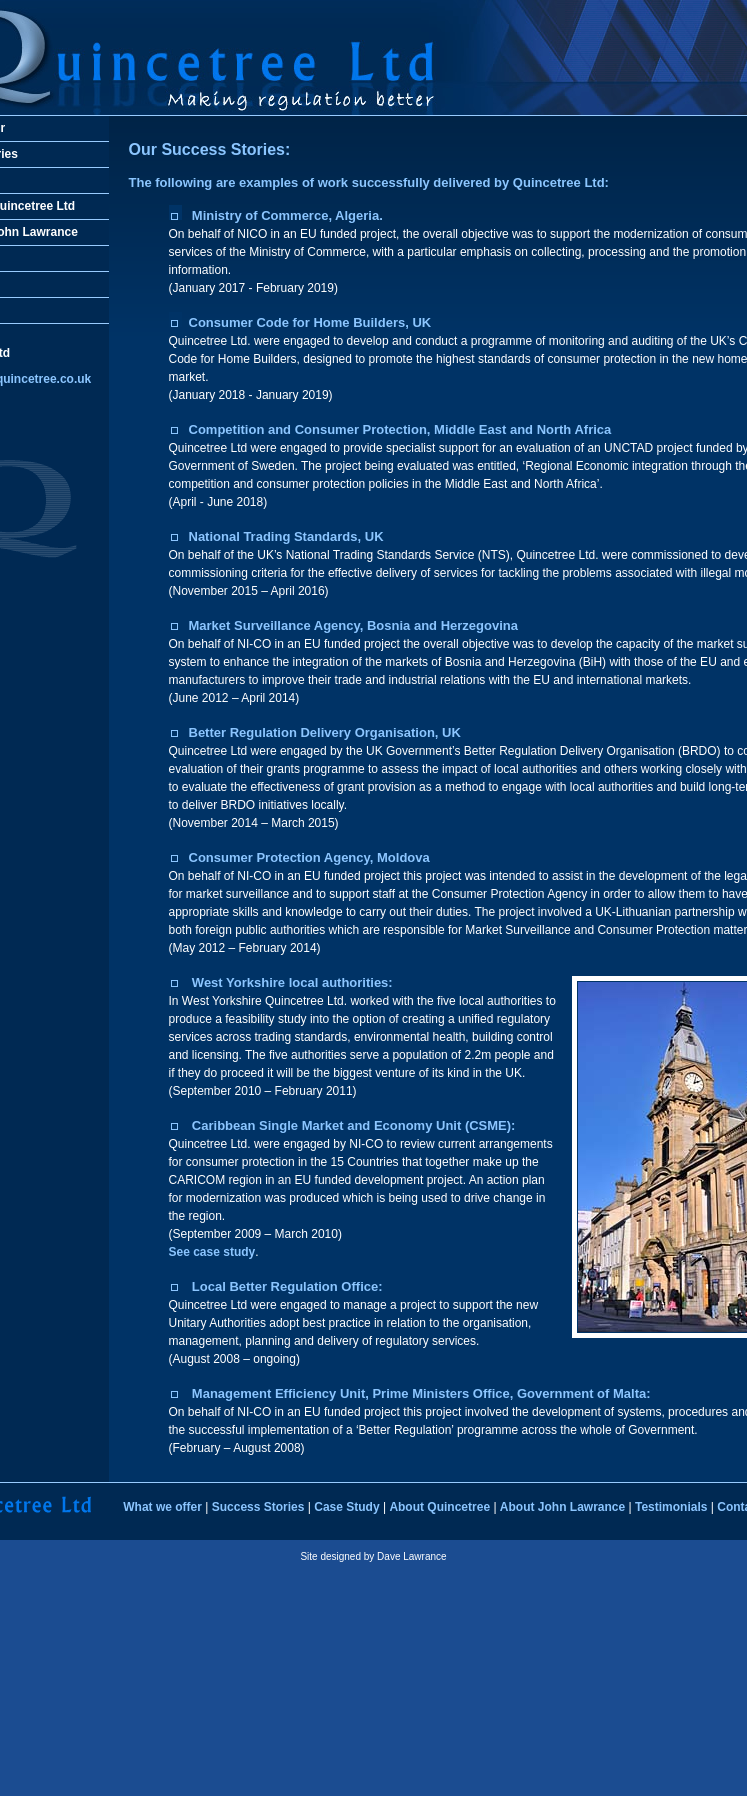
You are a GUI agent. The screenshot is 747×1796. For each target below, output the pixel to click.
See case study (212, 1252)
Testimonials (671, 1507)
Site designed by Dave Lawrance (373, 1556)
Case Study (346, 1507)
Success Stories (258, 1507)
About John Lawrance (562, 1507)
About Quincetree (439, 1507)
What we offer (162, 1507)
